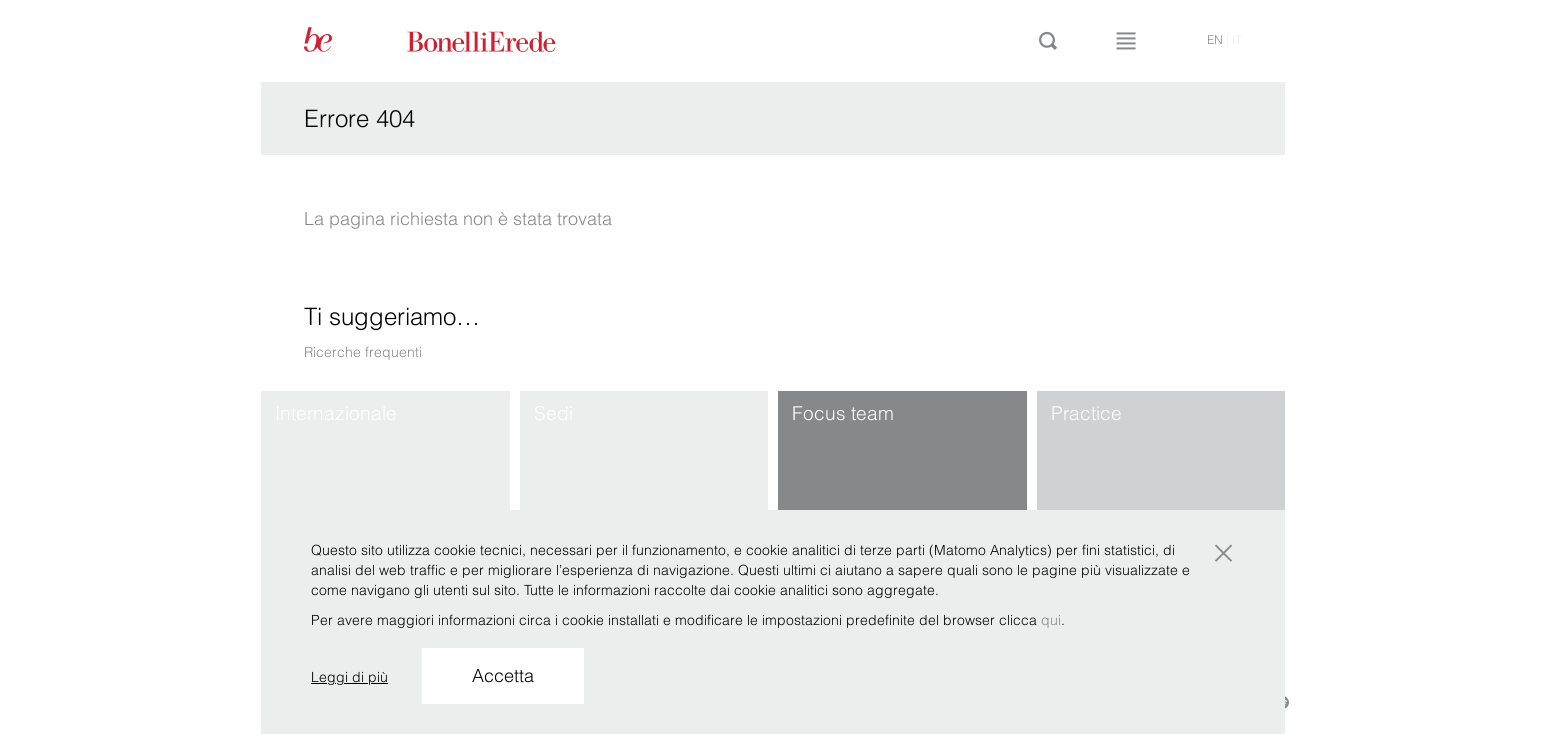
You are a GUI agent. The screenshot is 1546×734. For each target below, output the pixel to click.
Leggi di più (349, 677)
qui (1051, 620)
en (1215, 39)
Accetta (503, 675)
